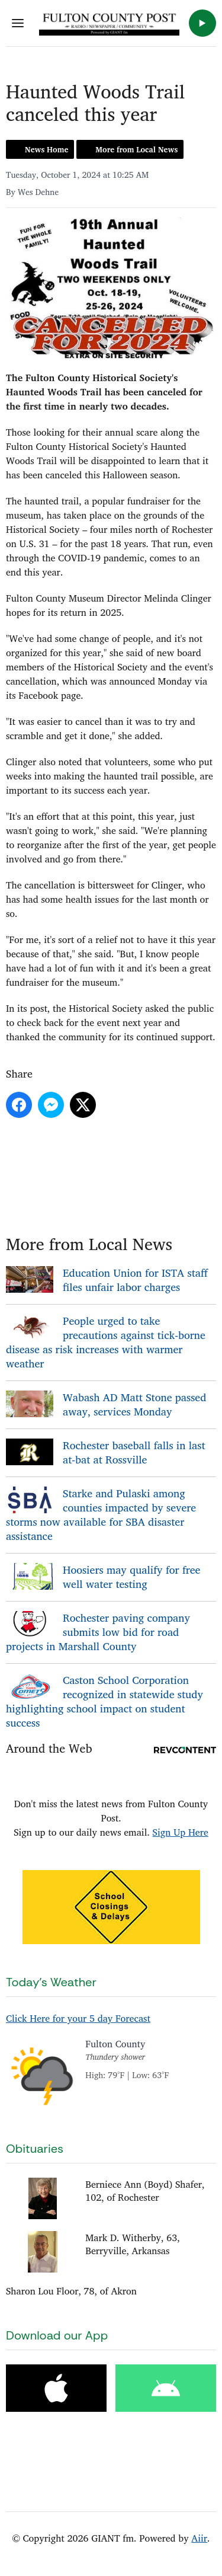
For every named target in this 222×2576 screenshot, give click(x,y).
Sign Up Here (180, 1832)
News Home (46, 149)
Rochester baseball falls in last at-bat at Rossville (134, 1452)
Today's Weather (51, 1982)
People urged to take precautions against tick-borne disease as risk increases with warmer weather (105, 1342)
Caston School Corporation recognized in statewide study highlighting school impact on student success (104, 1701)
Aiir (199, 2538)
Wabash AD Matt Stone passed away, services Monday (134, 1404)
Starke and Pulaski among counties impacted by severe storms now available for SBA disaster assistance (101, 1514)
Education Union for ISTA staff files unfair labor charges (135, 1280)
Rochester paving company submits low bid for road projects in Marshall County (98, 1632)
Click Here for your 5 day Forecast (78, 2018)
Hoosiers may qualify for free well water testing (131, 1577)
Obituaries (34, 2148)
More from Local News (136, 149)
